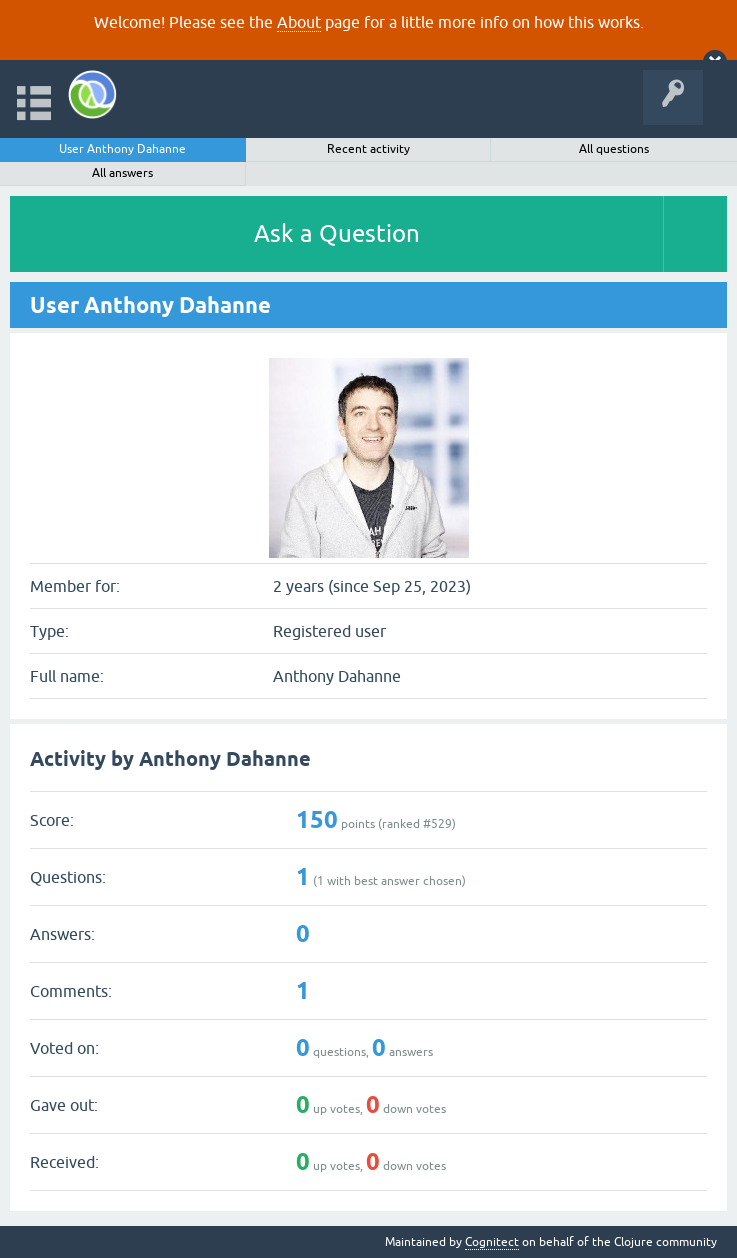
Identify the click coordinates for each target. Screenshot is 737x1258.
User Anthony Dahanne (122, 149)
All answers (122, 173)
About (299, 22)
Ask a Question (337, 233)
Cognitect (492, 1242)
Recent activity (368, 149)
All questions (614, 149)
